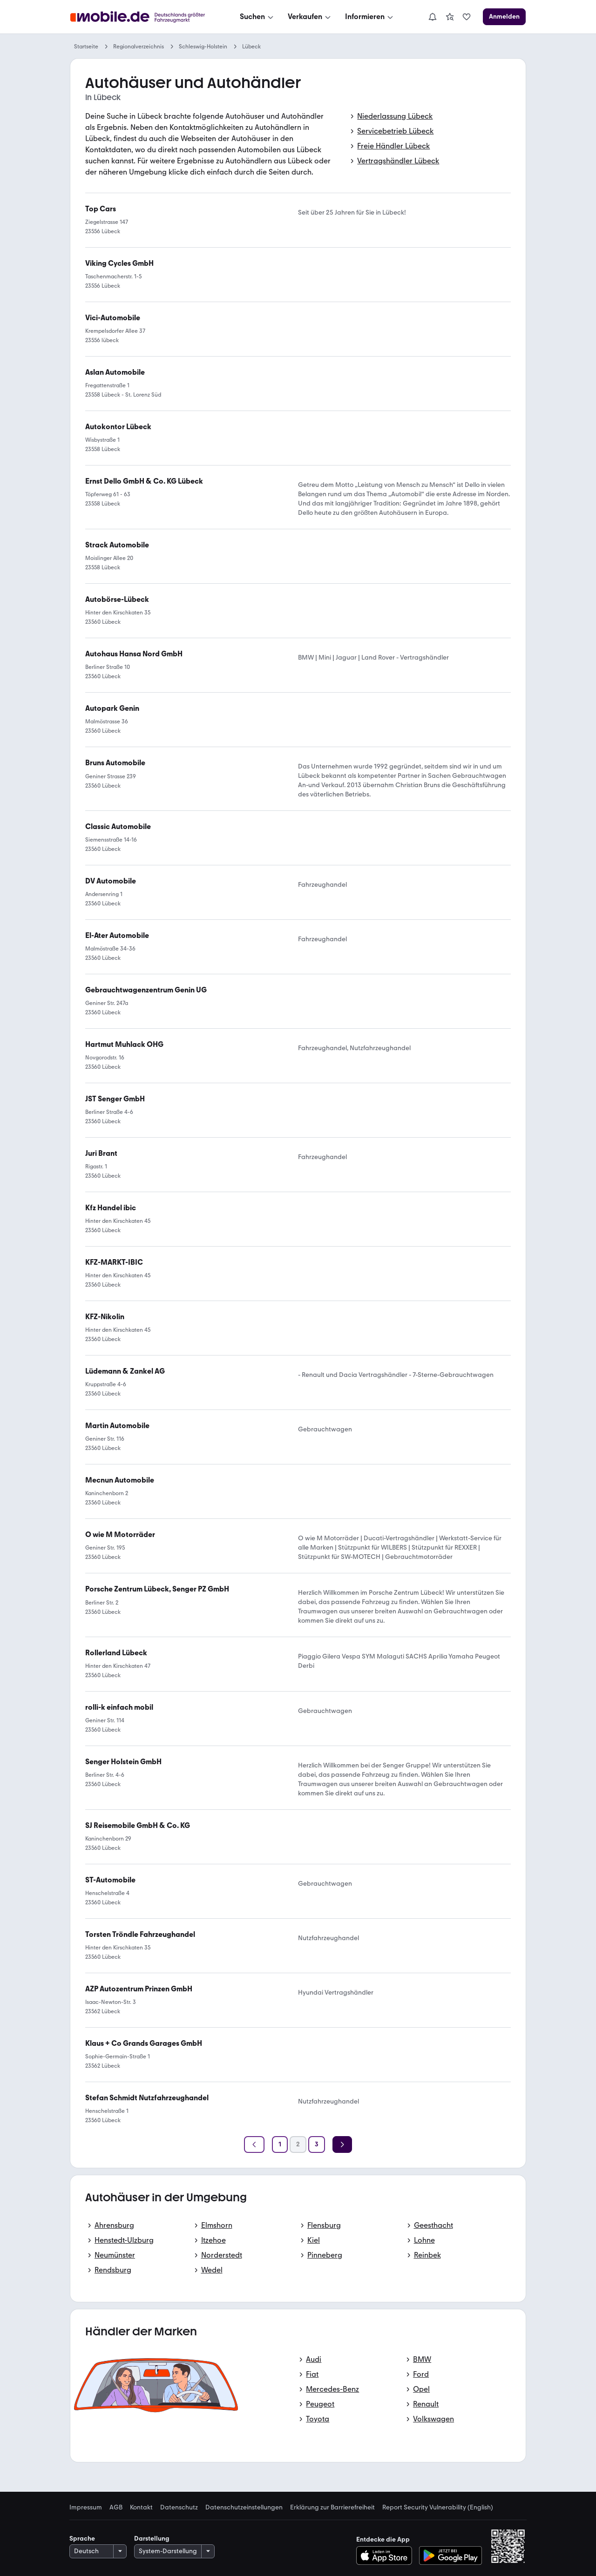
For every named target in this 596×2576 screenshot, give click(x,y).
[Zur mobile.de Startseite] (140, 17)
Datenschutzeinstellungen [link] (244, 2507)
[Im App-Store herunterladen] (386, 2555)
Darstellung (151, 2538)
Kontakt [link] (141, 2507)
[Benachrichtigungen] (432, 16)
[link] (450, 17)
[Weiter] (342, 2144)
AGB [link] (115, 2507)
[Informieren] (370, 16)
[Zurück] (254, 2144)
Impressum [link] (85, 2507)
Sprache (82, 2538)
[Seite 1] (280, 2144)
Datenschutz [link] (179, 2507)
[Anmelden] (504, 16)
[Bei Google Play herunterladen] (450, 2555)
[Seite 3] (316, 2144)
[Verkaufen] (310, 16)
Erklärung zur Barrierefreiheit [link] (332, 2507)
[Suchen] (257, 16)
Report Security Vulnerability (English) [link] (437, 2507)
